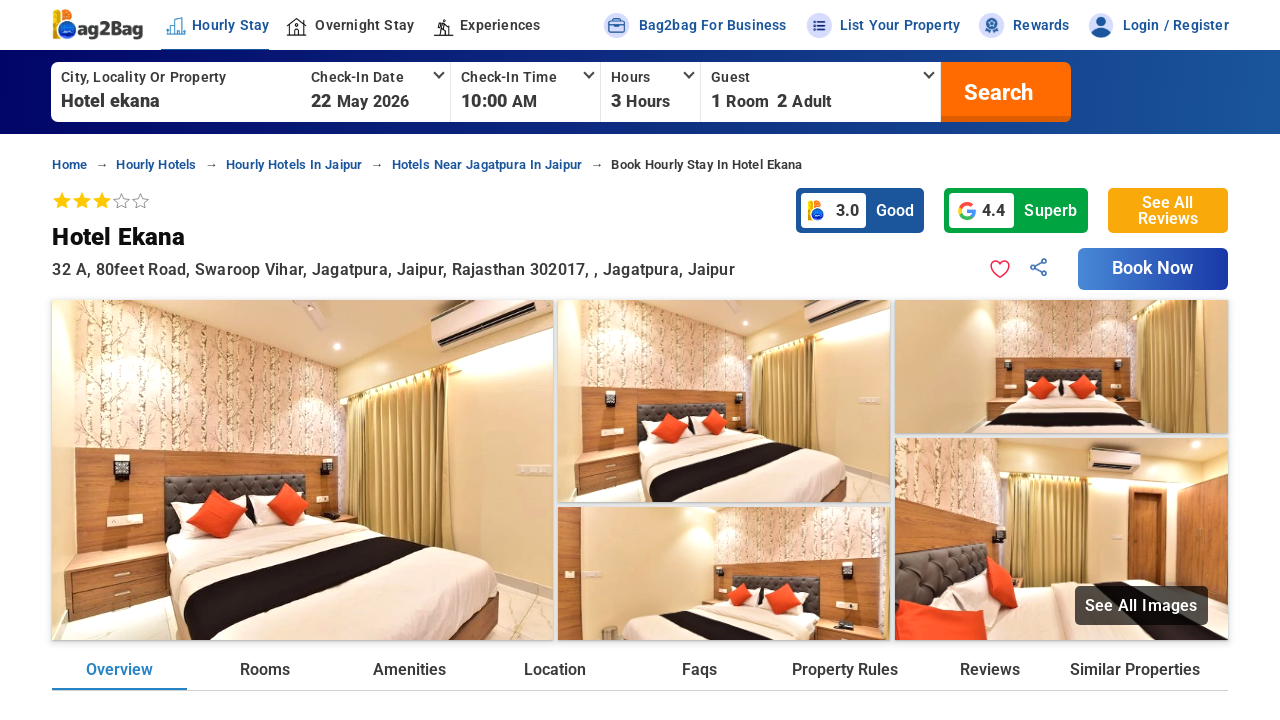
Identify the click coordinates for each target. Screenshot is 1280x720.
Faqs (699, 669)
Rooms (265, 669)
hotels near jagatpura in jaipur (487, 164)
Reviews (990, 669)
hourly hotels (156, 164)
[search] (996, 92)
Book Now (1153, 268)
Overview (119, 669)
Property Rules (845, 669)
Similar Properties (1135, 669)
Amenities (409, 669)
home (69, 164)
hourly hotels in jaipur (294, 164)
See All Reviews (1168, 210)
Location (555, 669)
